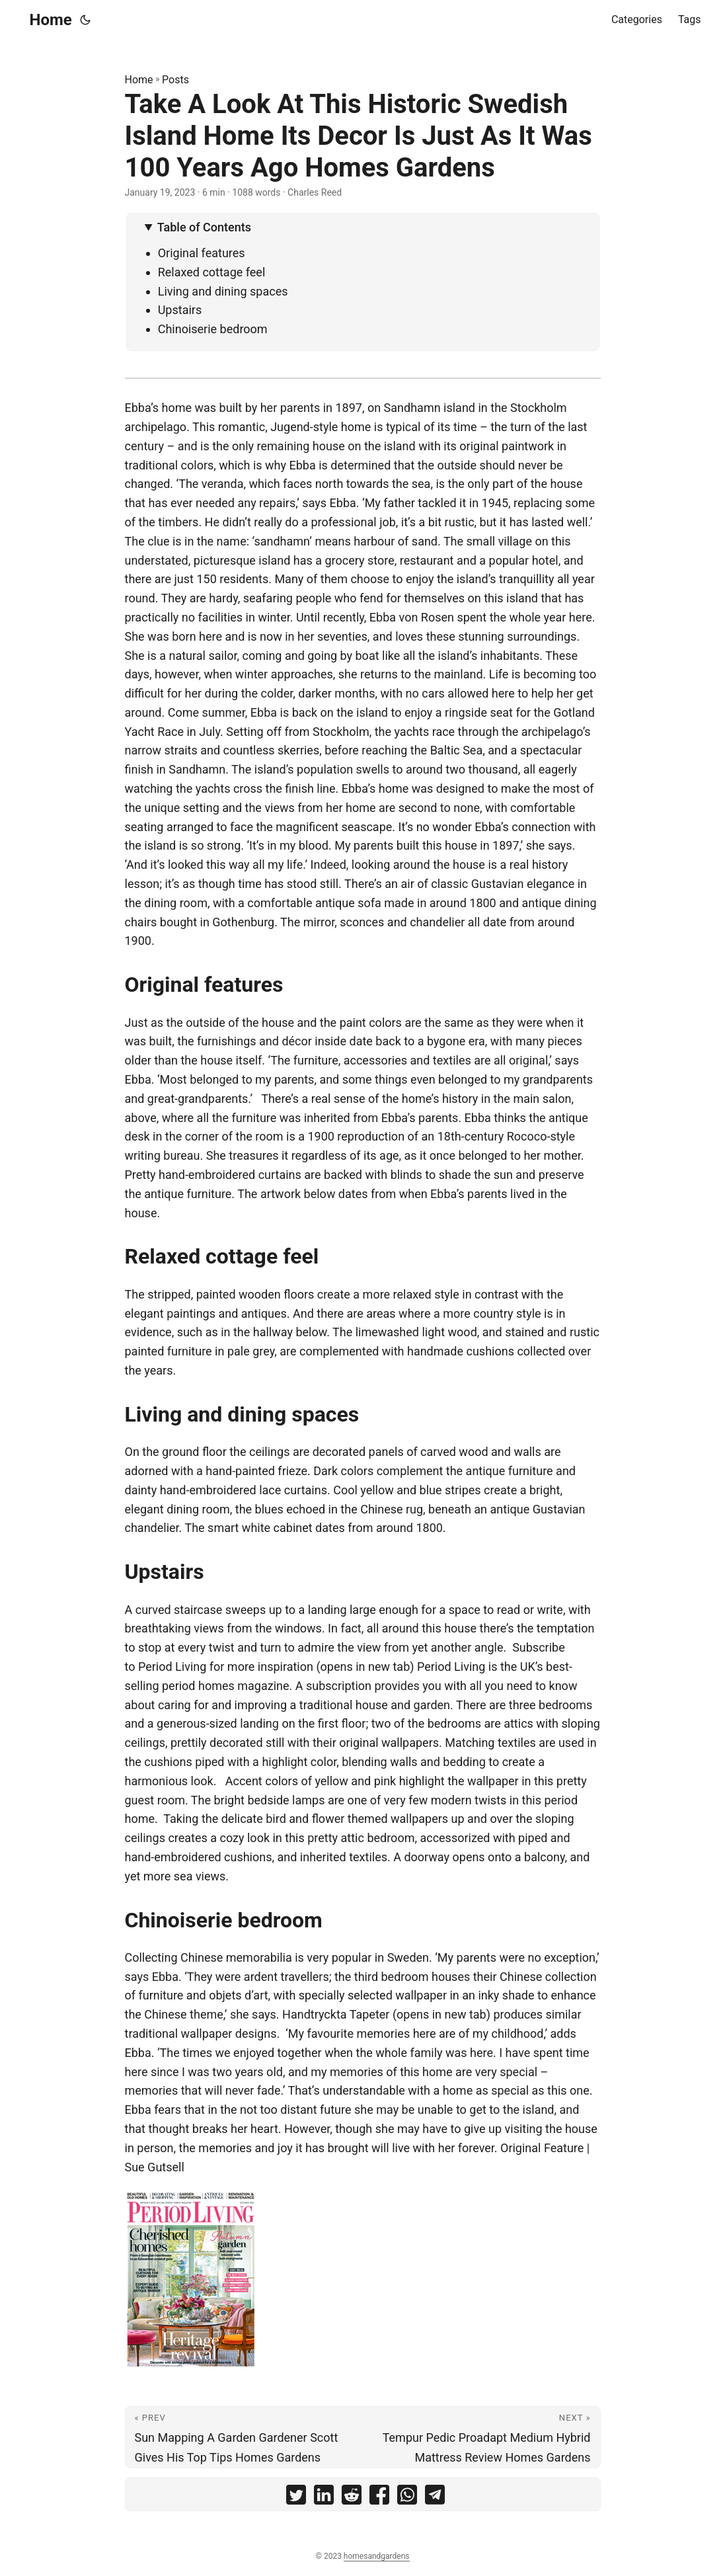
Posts (175, 79)
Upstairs (180, 310)
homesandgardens (377, 2556)
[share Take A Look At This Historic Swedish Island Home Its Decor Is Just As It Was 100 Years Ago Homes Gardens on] (296, 2498)
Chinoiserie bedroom (213, 329)
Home (51, 20)
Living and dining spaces (223, 291)
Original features (201, 253)
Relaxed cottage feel (212, 272)
